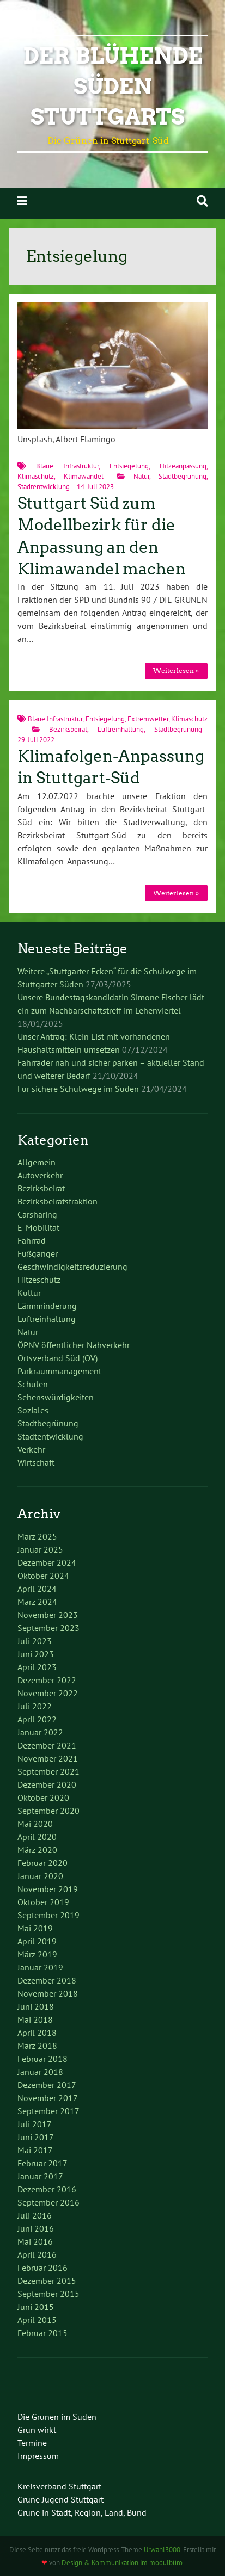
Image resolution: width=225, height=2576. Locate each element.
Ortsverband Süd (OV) (57, 1357)
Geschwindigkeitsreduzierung (72, 1266)
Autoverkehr (40, 1175)
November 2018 (47, 1993)
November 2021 (47, 1758)
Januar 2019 (40, 1967)
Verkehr (31, 1449)
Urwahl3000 (162, 2549)
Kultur (29, 1292)
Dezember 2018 (46, 1980)
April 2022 (37, 1719)
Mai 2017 (35, 2150)
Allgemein (36, 1162)
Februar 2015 (42, 2332)
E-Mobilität (38, 1227)
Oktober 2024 (43, 1575)
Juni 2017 (35, 2137)
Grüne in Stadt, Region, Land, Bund (82, 2512)
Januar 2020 (40, 1875)
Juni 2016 (35, 2228)
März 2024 (37, 1601)
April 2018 (37, 2032)
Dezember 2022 (46, 1680)
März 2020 (37, 1849)
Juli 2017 (34, 2123)
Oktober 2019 (43, 1902)
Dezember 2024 (46, 1562)
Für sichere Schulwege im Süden (78, 1088)
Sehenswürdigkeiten (55, 1397)
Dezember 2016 (46, 2189)
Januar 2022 (40, 1732)
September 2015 (48, 2293)
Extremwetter (147, 719)
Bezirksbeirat (68, 729)
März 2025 (37, 1536)
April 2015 (37, 2319)
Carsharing (37, 1214)
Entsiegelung (129, 466)
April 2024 (37, 1588)
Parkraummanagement (59, 1371)
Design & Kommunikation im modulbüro (122, 2562)
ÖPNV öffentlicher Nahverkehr (73, 1344)
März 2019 (37, 1954)
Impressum (38, 2455)
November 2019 (47, 1888)
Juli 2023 (34, 1640)
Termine (32, 2442)
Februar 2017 (42, 2163)
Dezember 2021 (46, 1745)
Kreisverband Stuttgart (59, 2486)
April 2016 (37, 2254)
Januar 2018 (40, 2071)
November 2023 (47, 1614)
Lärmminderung (47, 1305)
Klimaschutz (35, 476)
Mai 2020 (35, 1823)
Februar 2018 (42, 2058)
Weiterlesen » (176, 670)
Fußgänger (37, 1253)
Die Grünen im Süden (56, 2416)
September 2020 (48, 1810)
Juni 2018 (35, 2006)
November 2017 (47, 2097)
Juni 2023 (35, 1653)
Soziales (32, 1410)
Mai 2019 (35, 1928)
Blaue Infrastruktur (67, 466)
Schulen (32, 1384)
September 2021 (48, 1771)
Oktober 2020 (43, 1797)
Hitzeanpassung (183, 466)
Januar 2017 (40, 2176)
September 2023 (48, 1627)
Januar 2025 (40, 1549)
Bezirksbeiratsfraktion (57, 1201)
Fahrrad (31, 1240)
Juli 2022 (34, 1706)
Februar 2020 (42, 1862)
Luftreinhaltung (121, 729)
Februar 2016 (42, 2267)
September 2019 (48, 1915)
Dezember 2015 (46, 2280)
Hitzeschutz (38, 1279)
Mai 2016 (35, 2241)
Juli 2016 (34, 2215)
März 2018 (37, 2045)
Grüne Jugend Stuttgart (60, 2499)
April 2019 (37, 1941)
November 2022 (47, 1693)
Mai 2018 (35, 2019)
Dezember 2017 (46, 2084)
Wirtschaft (35, 1462)
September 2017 (48, 2110)
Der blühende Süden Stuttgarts (113, 86)
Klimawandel (84, 476)
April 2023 (37, 1666)
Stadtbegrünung (182, 476)
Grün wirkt (36, 2429)
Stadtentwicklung (43, 486)
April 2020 (37, 1836)
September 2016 (48, 2202)
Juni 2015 (35, 2306)
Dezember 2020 (46, 1784)
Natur (141, 476)
